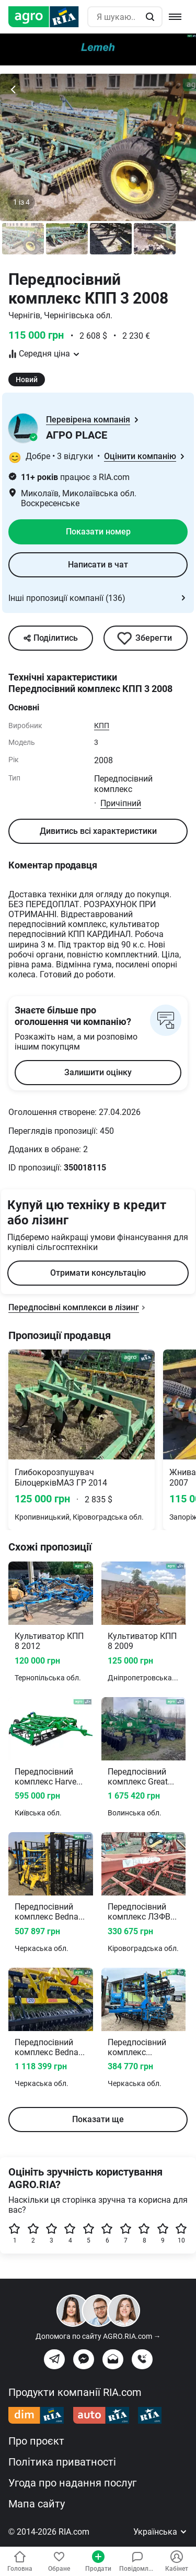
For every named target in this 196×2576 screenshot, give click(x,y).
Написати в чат (98, 565)
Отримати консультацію (98, 1273)
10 (181, 2233)
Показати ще (98, 2119)
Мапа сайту (36, 2503)
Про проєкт (36, 2441)
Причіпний (120, 803)
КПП (101, 725)
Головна (19, 2561)
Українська (160, 2532)
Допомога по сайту (98, 2336)
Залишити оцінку (98, 1072)
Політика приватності (62, 2462)
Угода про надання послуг (72, 2483)
